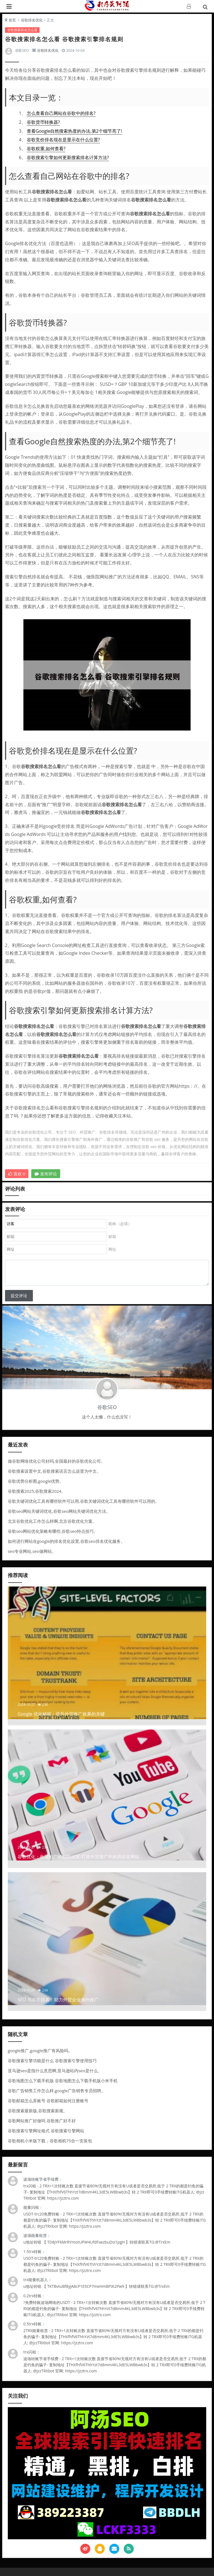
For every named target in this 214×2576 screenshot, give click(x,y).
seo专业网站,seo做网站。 (32, 1551)
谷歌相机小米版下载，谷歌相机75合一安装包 (50, 2140)
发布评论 (46, 1173)
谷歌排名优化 (32, 20)
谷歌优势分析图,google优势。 (36, 1481)
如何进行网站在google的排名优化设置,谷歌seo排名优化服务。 (66, 1541)
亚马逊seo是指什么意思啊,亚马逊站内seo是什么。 (55, 2070)
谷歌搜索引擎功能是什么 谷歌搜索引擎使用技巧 (52, 2060)
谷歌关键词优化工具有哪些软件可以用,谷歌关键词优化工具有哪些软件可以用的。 (83, 1501)
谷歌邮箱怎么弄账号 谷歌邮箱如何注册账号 (48, 2100)
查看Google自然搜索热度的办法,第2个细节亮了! (74, 131)
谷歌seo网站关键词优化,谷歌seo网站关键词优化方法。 (59, 1511)
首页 (12, 20)
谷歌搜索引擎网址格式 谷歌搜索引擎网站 (46, 2130)
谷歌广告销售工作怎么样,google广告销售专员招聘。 (56, 2090)
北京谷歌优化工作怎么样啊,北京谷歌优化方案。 (52, 1521)
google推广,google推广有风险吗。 (40, 2050)
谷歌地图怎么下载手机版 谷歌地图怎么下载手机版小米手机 (63, 2080)
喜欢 (16, 1173)
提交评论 (19, 1295)
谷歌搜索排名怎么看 (22, 30)
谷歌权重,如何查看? (46, 148)
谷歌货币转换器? (43, 122)
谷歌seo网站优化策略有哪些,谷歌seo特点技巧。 (53, 1531)
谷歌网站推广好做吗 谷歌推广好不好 (42, 2120)
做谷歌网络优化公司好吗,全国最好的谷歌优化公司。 (56, 1461)
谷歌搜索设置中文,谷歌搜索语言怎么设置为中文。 (54, 1471)
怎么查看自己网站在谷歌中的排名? (61, 113)
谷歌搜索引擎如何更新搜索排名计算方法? (68, 157)
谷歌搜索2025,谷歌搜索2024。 (37, 1491)
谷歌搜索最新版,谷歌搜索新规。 (37, 2110)
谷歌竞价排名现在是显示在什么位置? (63, 140)
